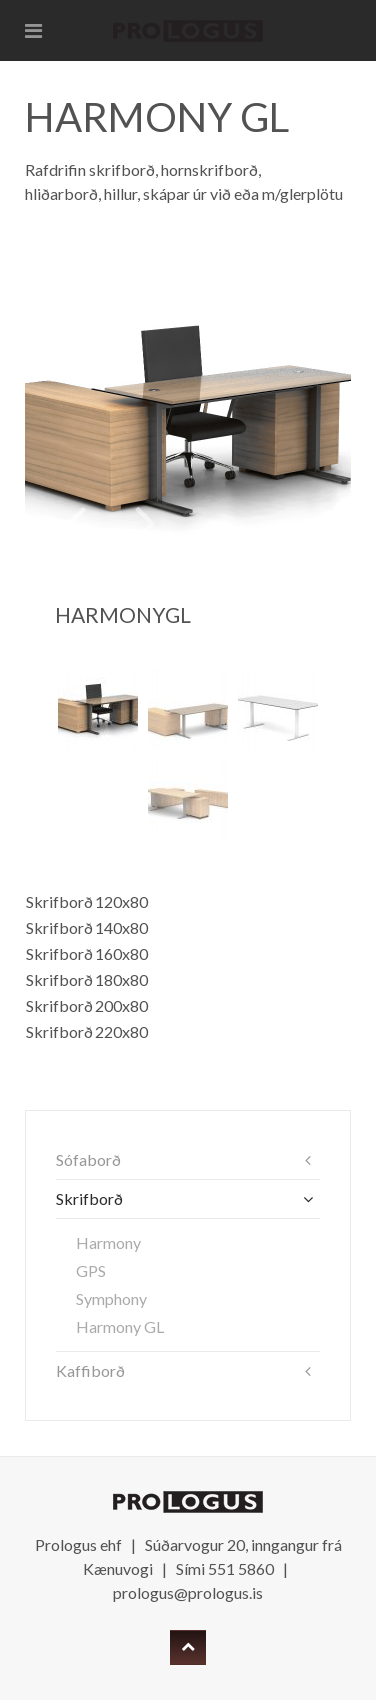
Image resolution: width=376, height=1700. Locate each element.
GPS (91, 1270)
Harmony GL (120, 1326)
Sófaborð (88, 1159)
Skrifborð (89, 1198)
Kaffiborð (90, 1370)
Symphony (111, 1298)
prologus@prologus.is (188, 1592)
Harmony (108, 1242)
